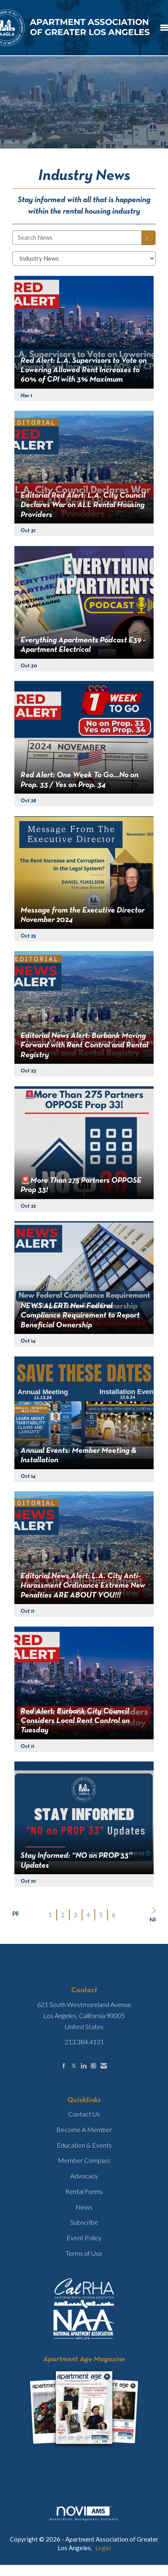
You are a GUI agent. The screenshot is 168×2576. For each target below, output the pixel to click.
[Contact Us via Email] (103, 2065)
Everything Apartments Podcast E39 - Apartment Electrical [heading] (83, 645)
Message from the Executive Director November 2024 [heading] (83, 915)
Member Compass (84, 2160)
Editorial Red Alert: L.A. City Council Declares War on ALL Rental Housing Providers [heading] (83, 505)
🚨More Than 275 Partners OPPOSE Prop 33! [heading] (81, 1185)
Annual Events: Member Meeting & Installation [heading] (78, 1455)
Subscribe (84, 2222)
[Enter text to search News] (77, 237)
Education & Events (84, 2145)
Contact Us (84, 2114)
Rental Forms (84, 2191)
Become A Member (84, 2129)
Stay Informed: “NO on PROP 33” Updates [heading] (76, 1860)
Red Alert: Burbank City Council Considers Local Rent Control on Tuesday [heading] (75, 1721)
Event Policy (84, 2237)
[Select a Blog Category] (84, 258)
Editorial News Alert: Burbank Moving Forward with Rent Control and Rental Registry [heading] (84, 1045)
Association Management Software (84, 2513)
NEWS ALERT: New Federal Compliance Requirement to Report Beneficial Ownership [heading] (80, 1315)
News (84, 2207)
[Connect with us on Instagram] (93, 2065)
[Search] (149, 237)
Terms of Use (84, 2253)
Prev (15, 1913)
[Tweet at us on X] (73, 2065)
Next (153, 1914)
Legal (102, 2547)
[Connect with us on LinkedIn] (83, 2065)
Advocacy (84, 2176)
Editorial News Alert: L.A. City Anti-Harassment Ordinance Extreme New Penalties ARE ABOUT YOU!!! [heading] (83, 1585)
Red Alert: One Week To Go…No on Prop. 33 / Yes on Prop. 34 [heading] (79, 779)
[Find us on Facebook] (64, 2065)
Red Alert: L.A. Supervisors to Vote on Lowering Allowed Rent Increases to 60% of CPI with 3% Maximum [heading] (84, 370)
